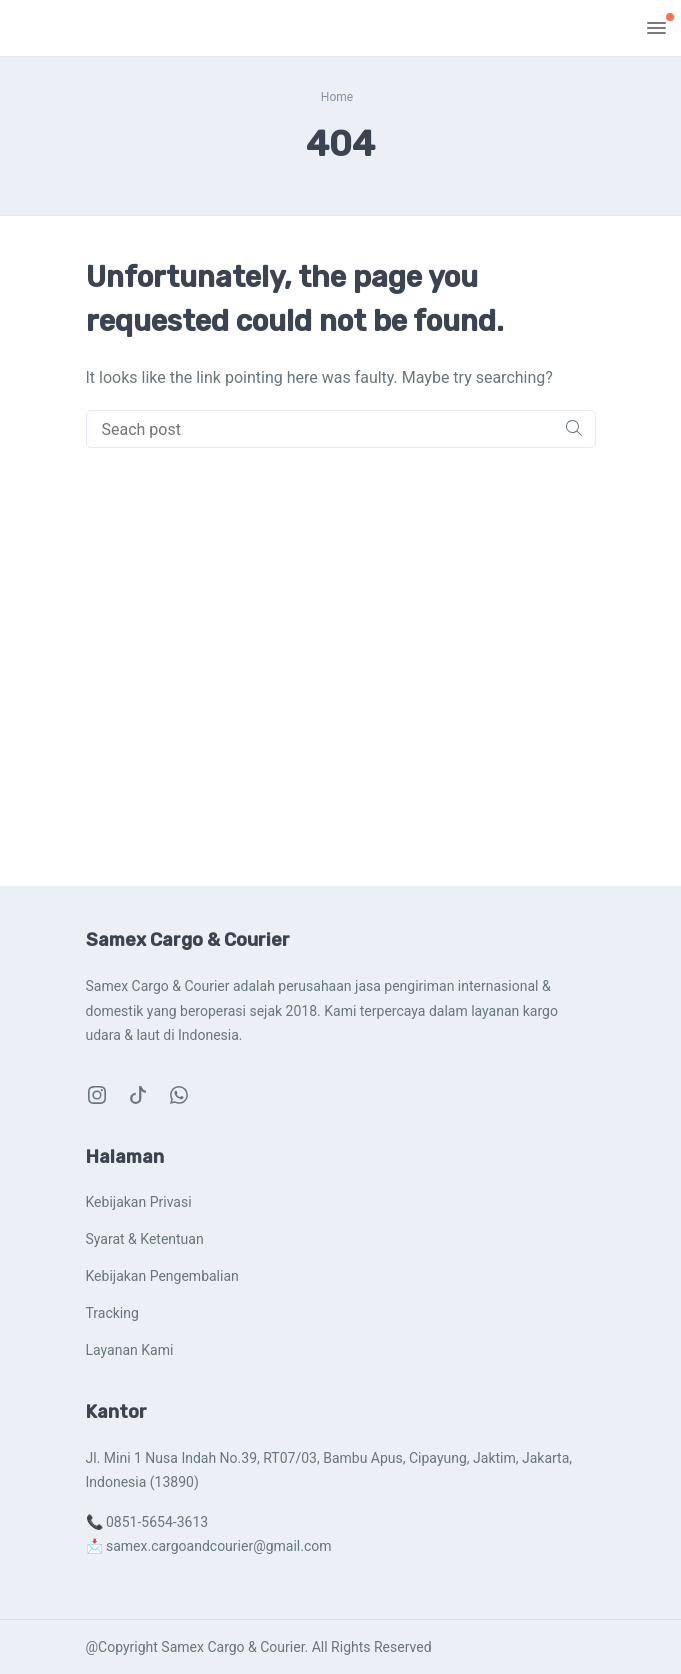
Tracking (112, 1313)
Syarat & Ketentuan (145, 1239)
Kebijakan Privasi (139, 1202)
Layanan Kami (130, 1350)
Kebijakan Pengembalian (162, 1276)
